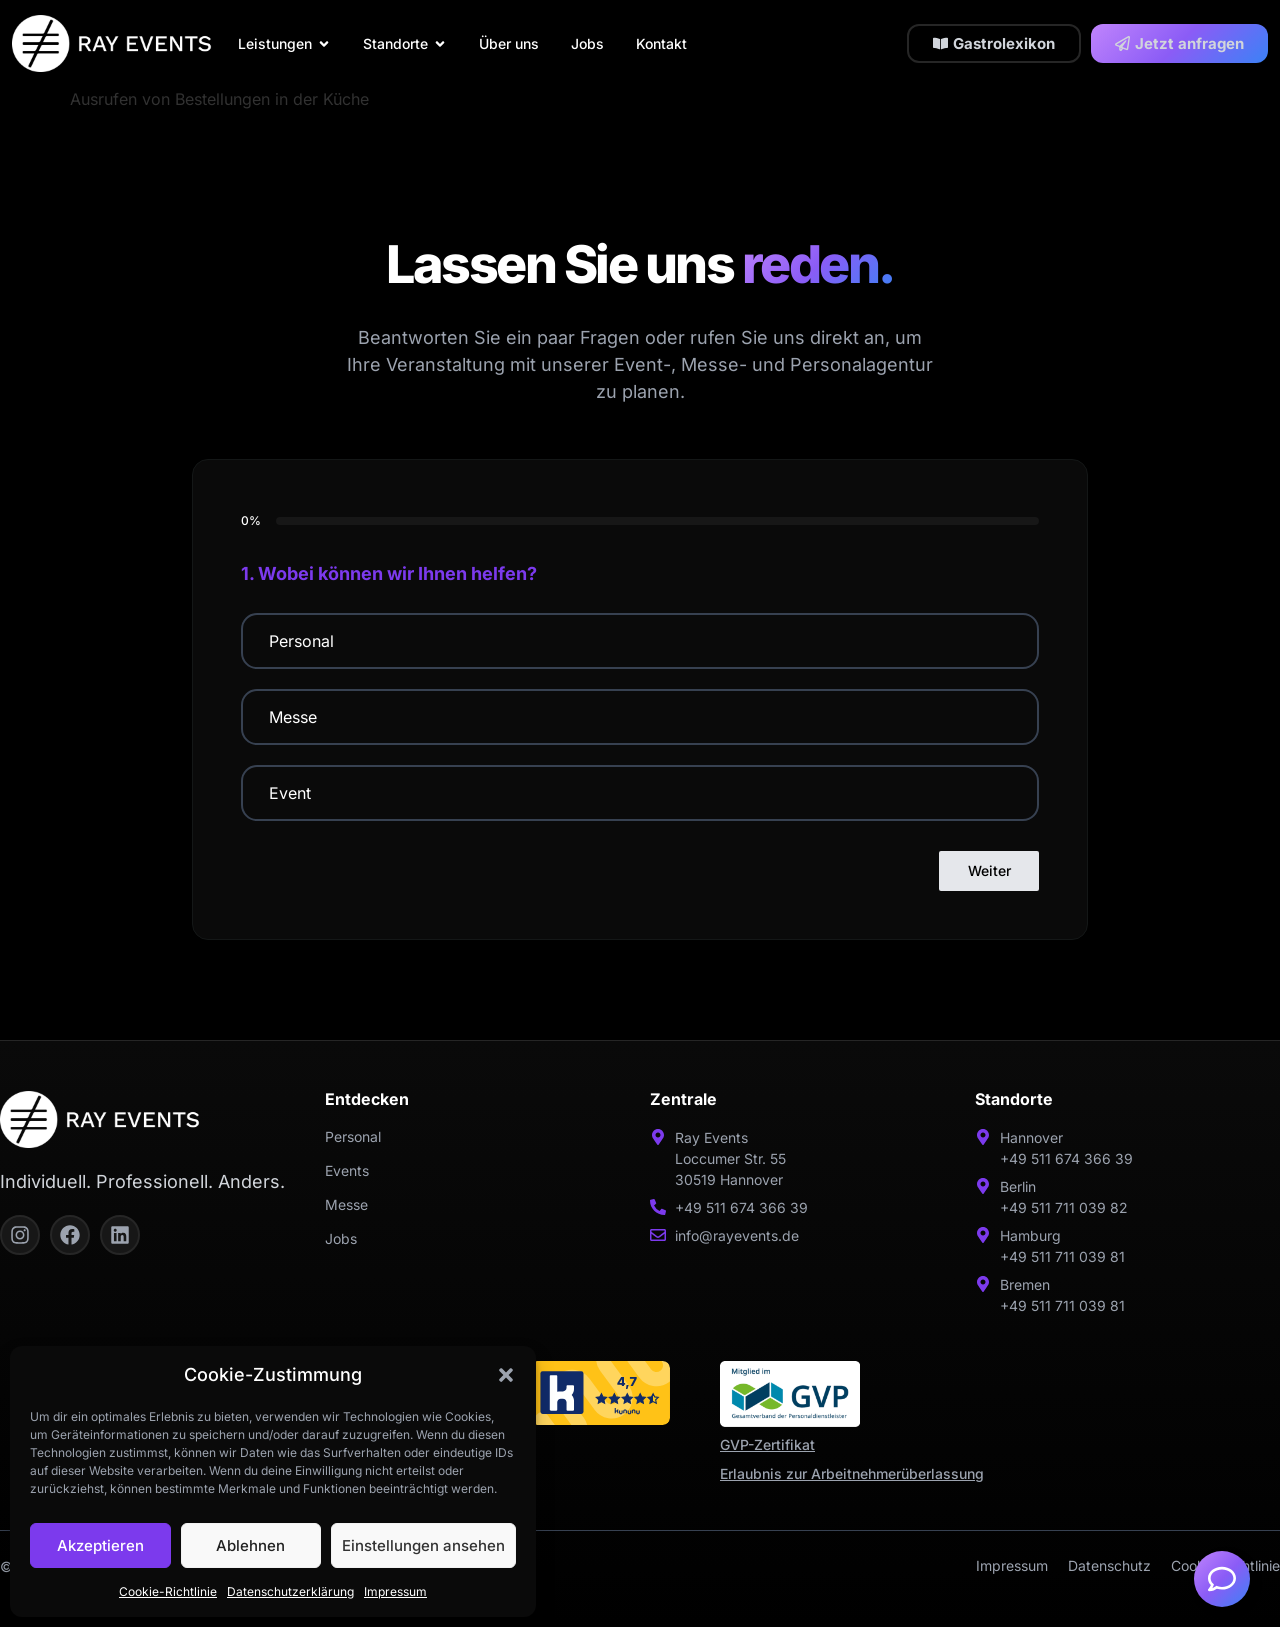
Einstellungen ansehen (423, 1545)
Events (347, 1170)
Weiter (989, 870)
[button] (506, 1375)
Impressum (395, 1591)
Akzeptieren (100, 1545)
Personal (353, 1136)
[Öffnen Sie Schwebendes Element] (1222, 1579)
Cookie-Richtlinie (168, 1591)
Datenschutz (1109, 1565)
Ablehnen (250, 1545)
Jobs (341, 1238)
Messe (346, 1204)
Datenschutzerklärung (290, 1591)
